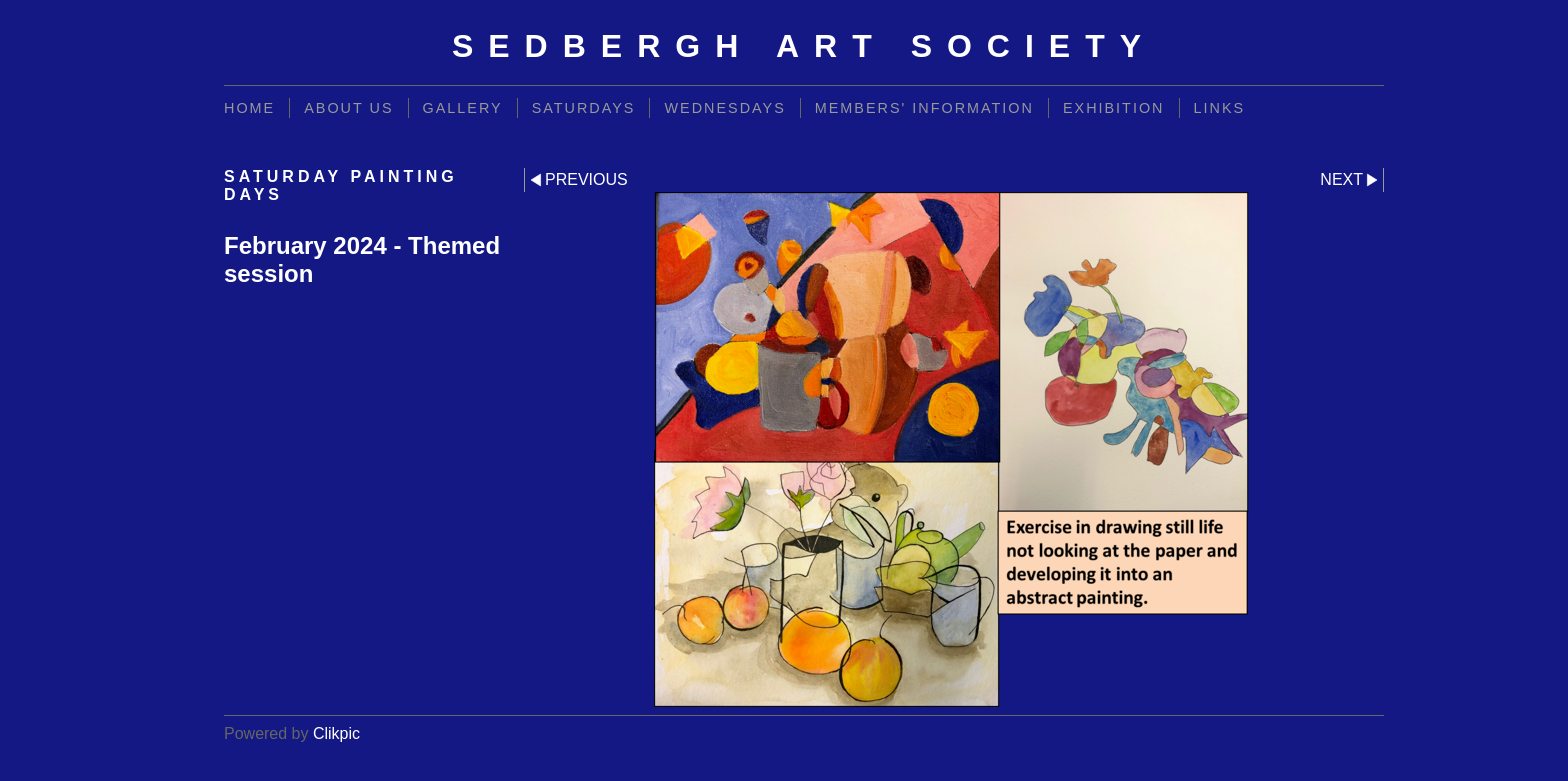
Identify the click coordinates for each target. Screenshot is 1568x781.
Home (249, 108)
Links (1220, 108)
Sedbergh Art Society (804, 46)
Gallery (463, 108)
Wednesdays (724, 108)
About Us (348, 108)
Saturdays (584, 108)
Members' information (924, 108)
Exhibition (1114, 108)
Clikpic (336, 733)
